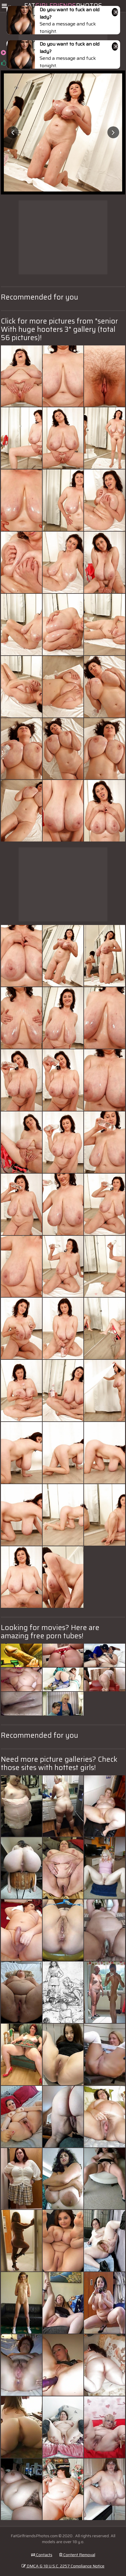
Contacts (41, 2554)
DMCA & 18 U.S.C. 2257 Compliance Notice (63, 2566)
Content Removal (77, 2554)
